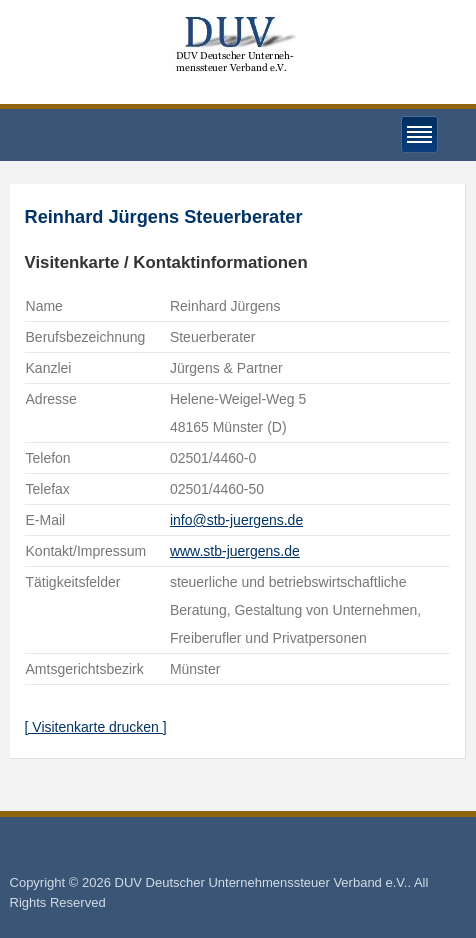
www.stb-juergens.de (235, 551)
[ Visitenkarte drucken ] (96, 727)
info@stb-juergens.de (236, 520)
